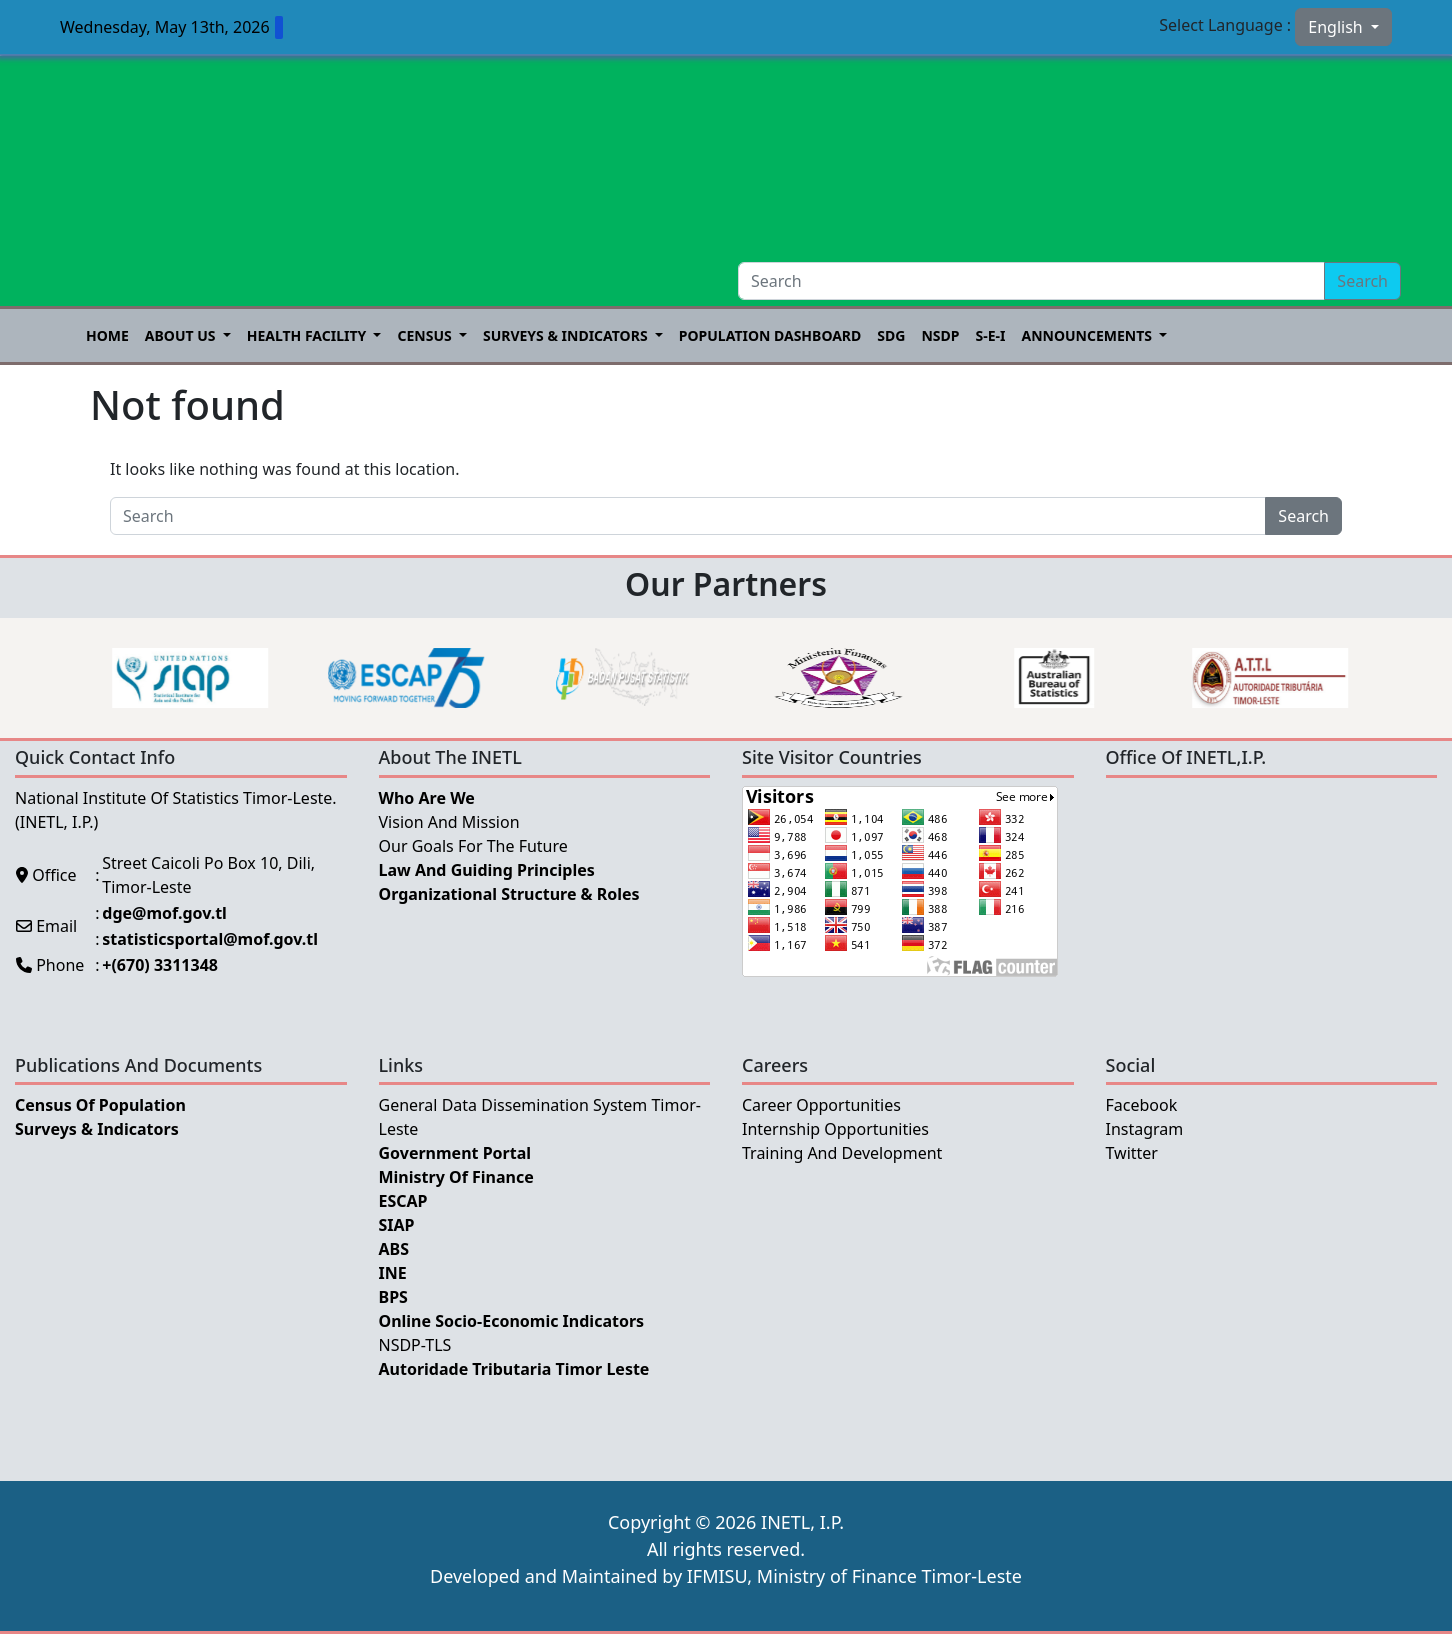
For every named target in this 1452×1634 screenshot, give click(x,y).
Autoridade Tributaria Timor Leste (514, 1369)
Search (1362, 281)
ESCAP (403, 1201)
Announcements (1088, 335)
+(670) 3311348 (160, 965)
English (1337, 27)
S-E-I (990, 335)
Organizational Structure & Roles (509, 894)
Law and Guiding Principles (487, 870)
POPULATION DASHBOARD (770, 335)
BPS (393, 1297)
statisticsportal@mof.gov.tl (210, 939)
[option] (231, 678)
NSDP (940, 335)
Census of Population (100, 1105)
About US (182, 335)
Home (107, 335)
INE (393, 1273)
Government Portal (455, 1153)
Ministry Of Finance (456, 1177)
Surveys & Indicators (567, 335)
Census (426, 335)
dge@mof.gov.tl (164, 913)
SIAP (397, 1225)
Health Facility (308, 335)
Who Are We (427, 798)
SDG (891, 335)
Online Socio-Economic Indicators (512, 1321)
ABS (394, 1249)
